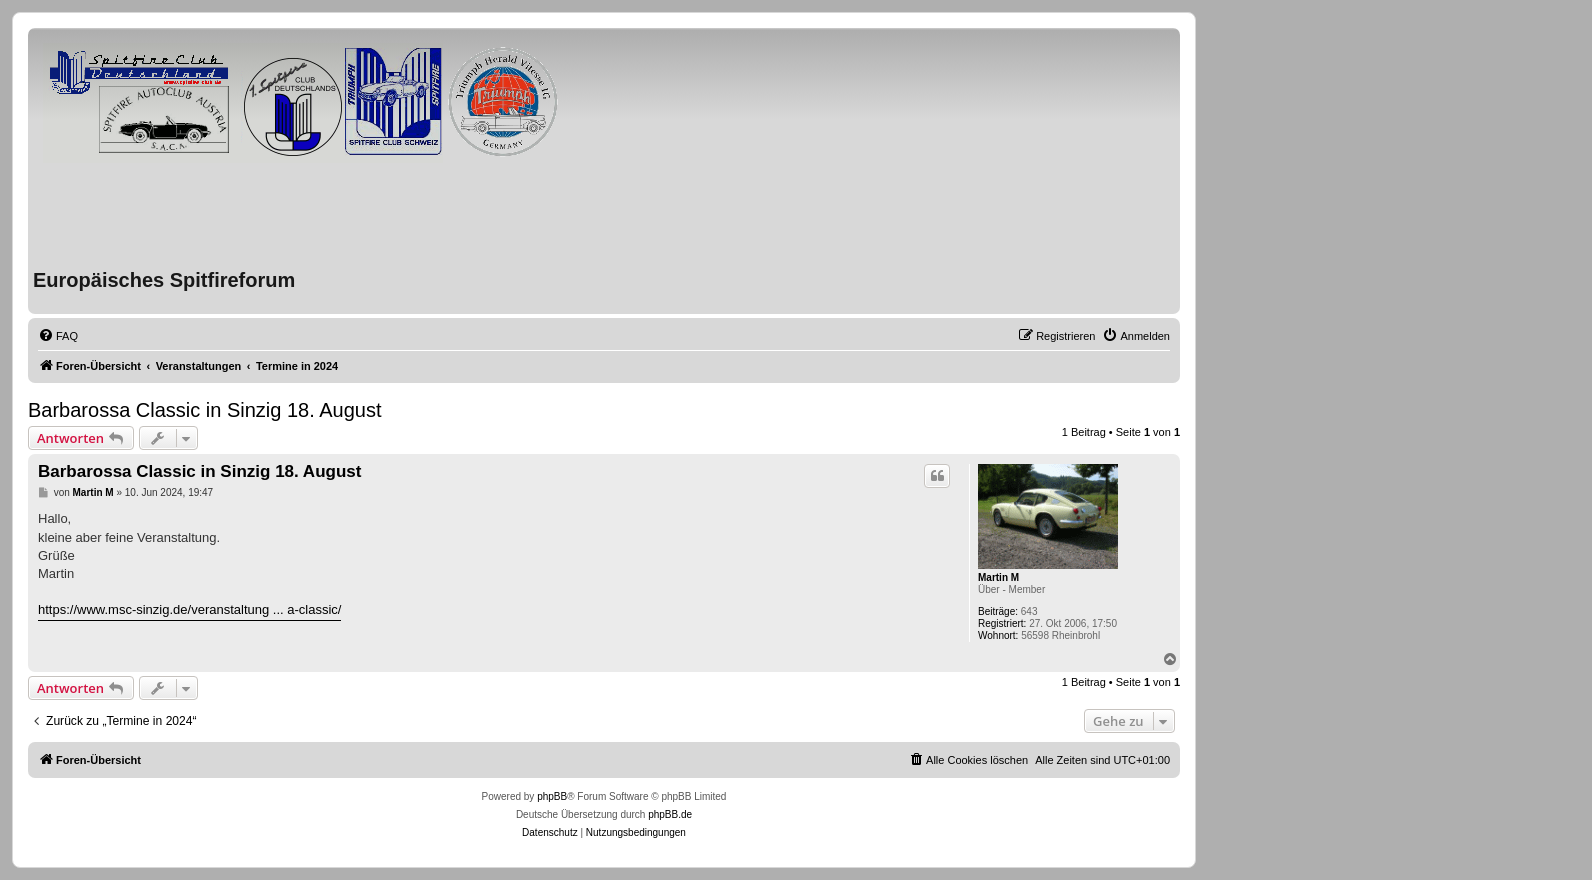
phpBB (552, 796)
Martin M (998, 577)
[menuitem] (58, 336)
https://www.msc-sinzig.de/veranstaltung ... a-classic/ (189, 609)
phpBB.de (670, 814)
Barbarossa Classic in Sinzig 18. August (205, 410)
